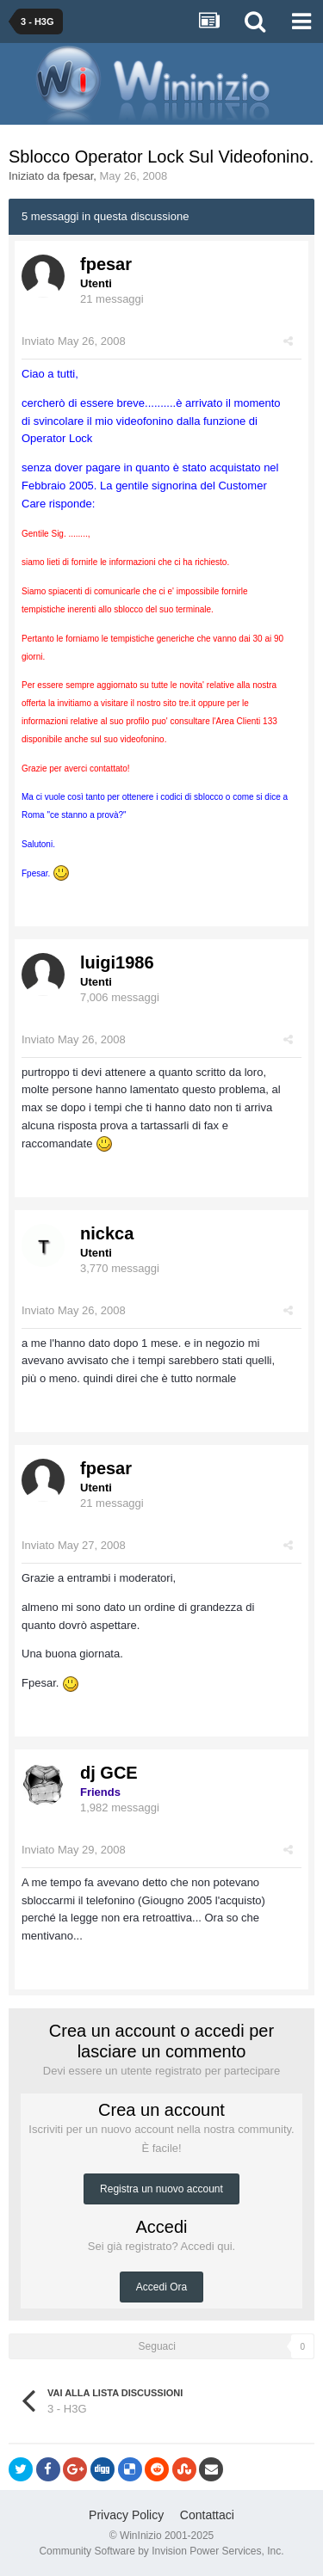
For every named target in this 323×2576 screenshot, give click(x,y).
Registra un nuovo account (161, 2189)
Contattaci (207, 2515)
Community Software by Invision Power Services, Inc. (161, 2551)
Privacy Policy (126, 2515)
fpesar (78, 175)
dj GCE (109, 1772)
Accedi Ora (161, 2287)
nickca (107, 1233)
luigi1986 (117, 962)
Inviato (74, 341)
